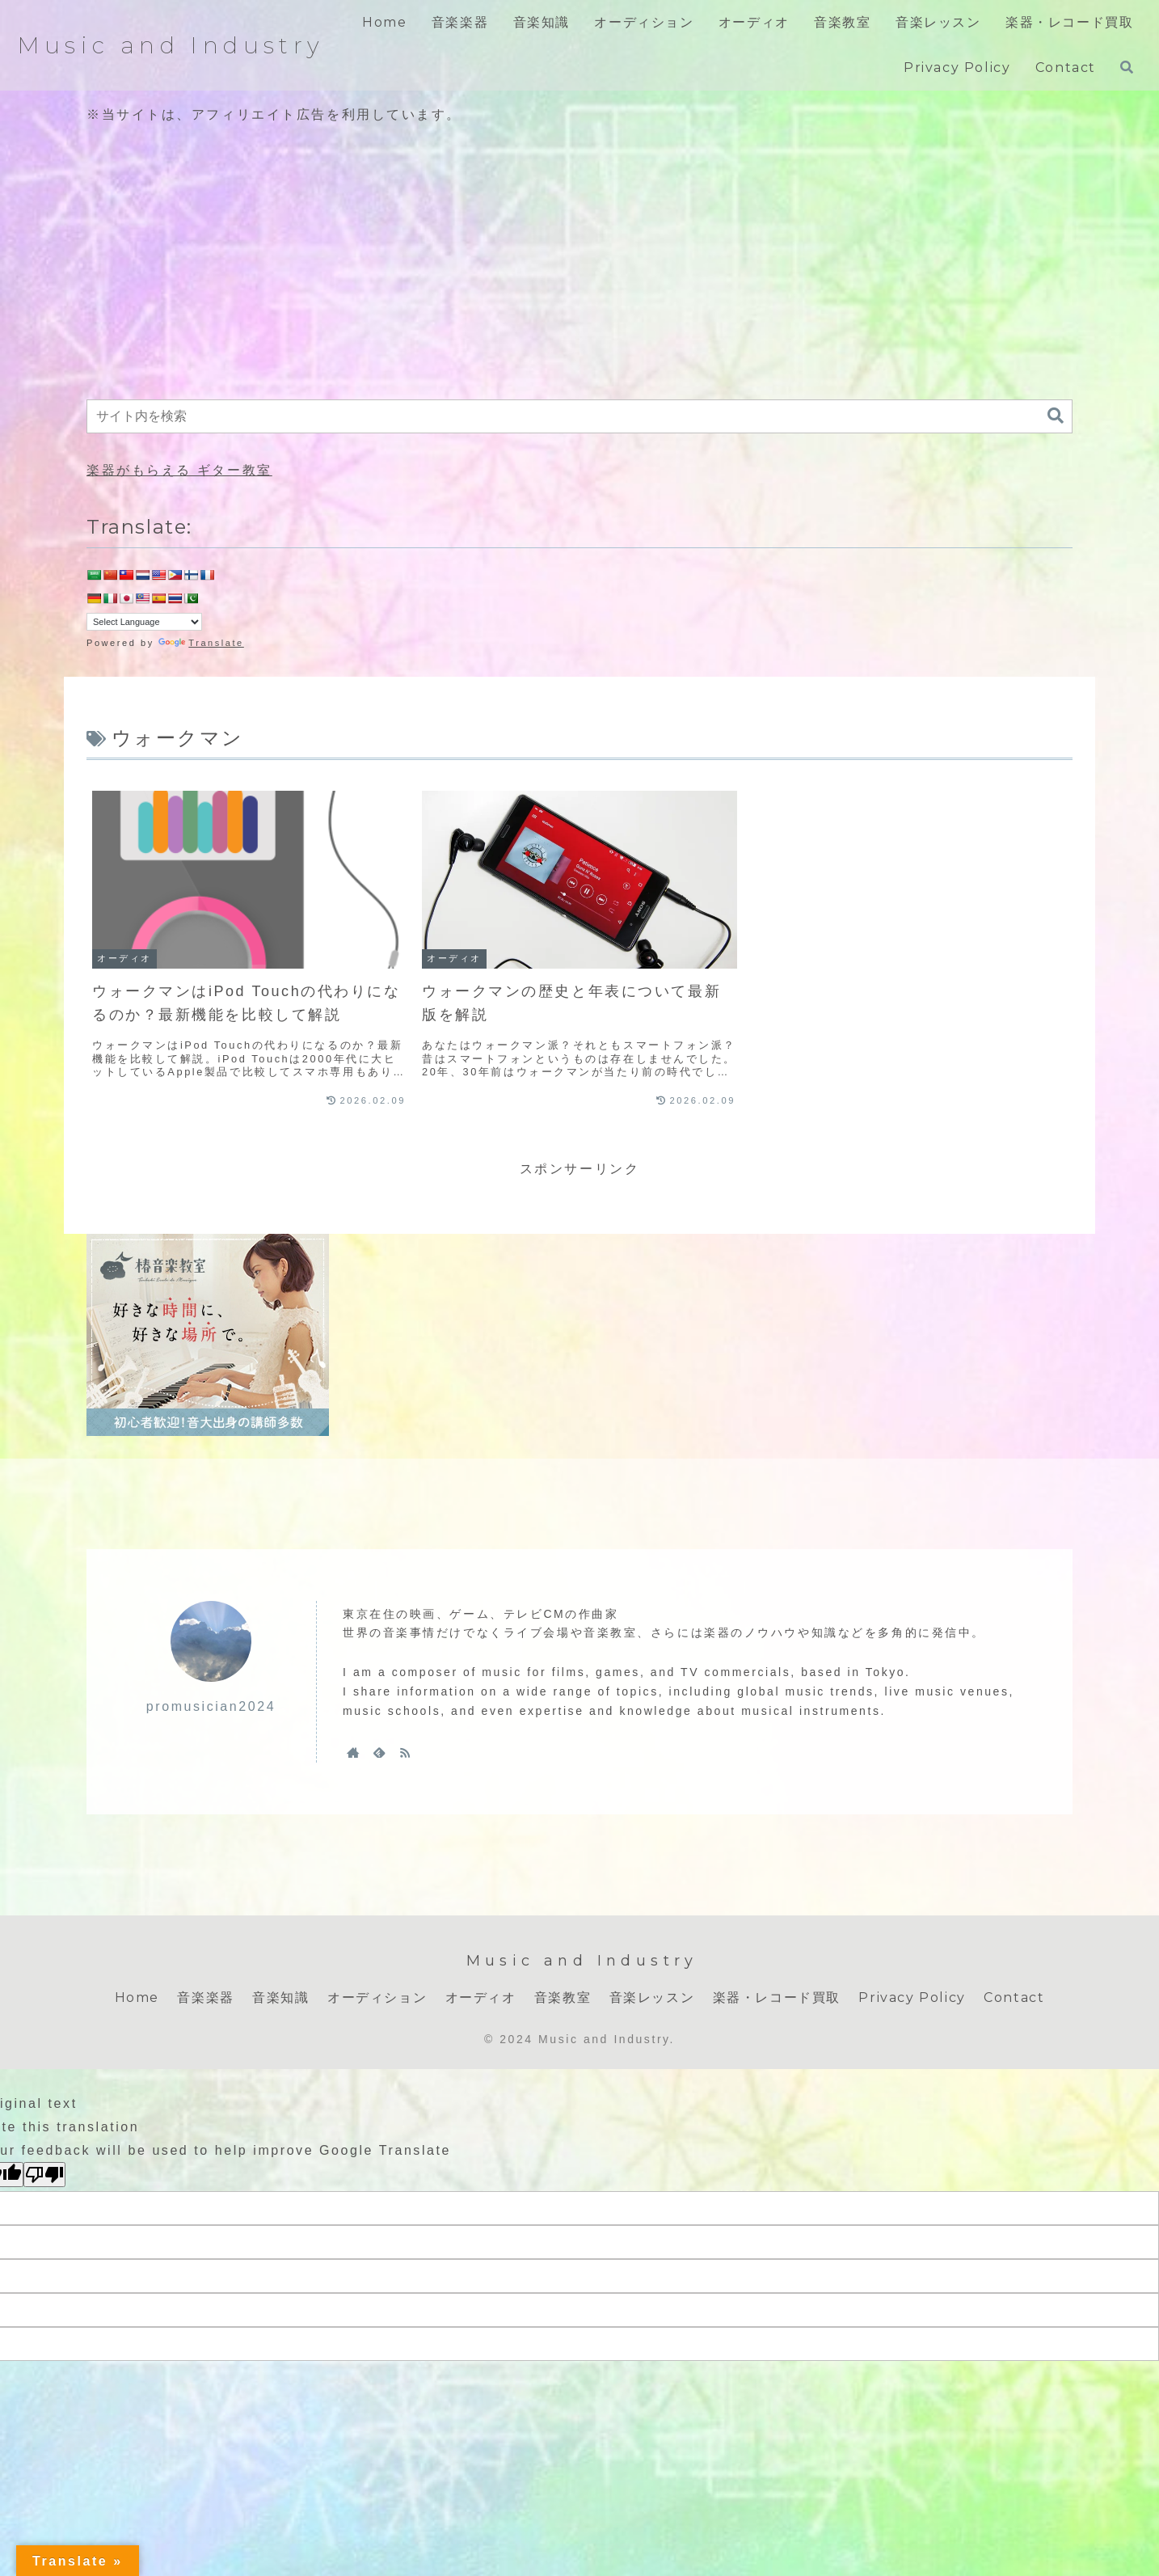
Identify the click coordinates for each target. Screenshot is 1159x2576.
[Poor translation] (44, 2174)
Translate (201, 643)
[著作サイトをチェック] (353, 1752)
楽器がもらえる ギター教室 (179, 470)
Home (137, 1997)
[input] (579, 416)
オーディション (377, 1997)
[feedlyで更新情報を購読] (379, 1752)
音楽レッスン (652, 1997)
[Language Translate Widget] (144, 622)
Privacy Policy (911, 1997)
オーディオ (480, 1997)
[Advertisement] (579, 263)
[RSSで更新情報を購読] (404, 1752)
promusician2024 (211, 1706)
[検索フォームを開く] (1126, 67)
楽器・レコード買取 (777, 1997)
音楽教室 (562, 1997)
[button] (1055, 416)
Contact (1014, 1997)
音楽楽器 (205, 1997)
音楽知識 (280, 1997)
